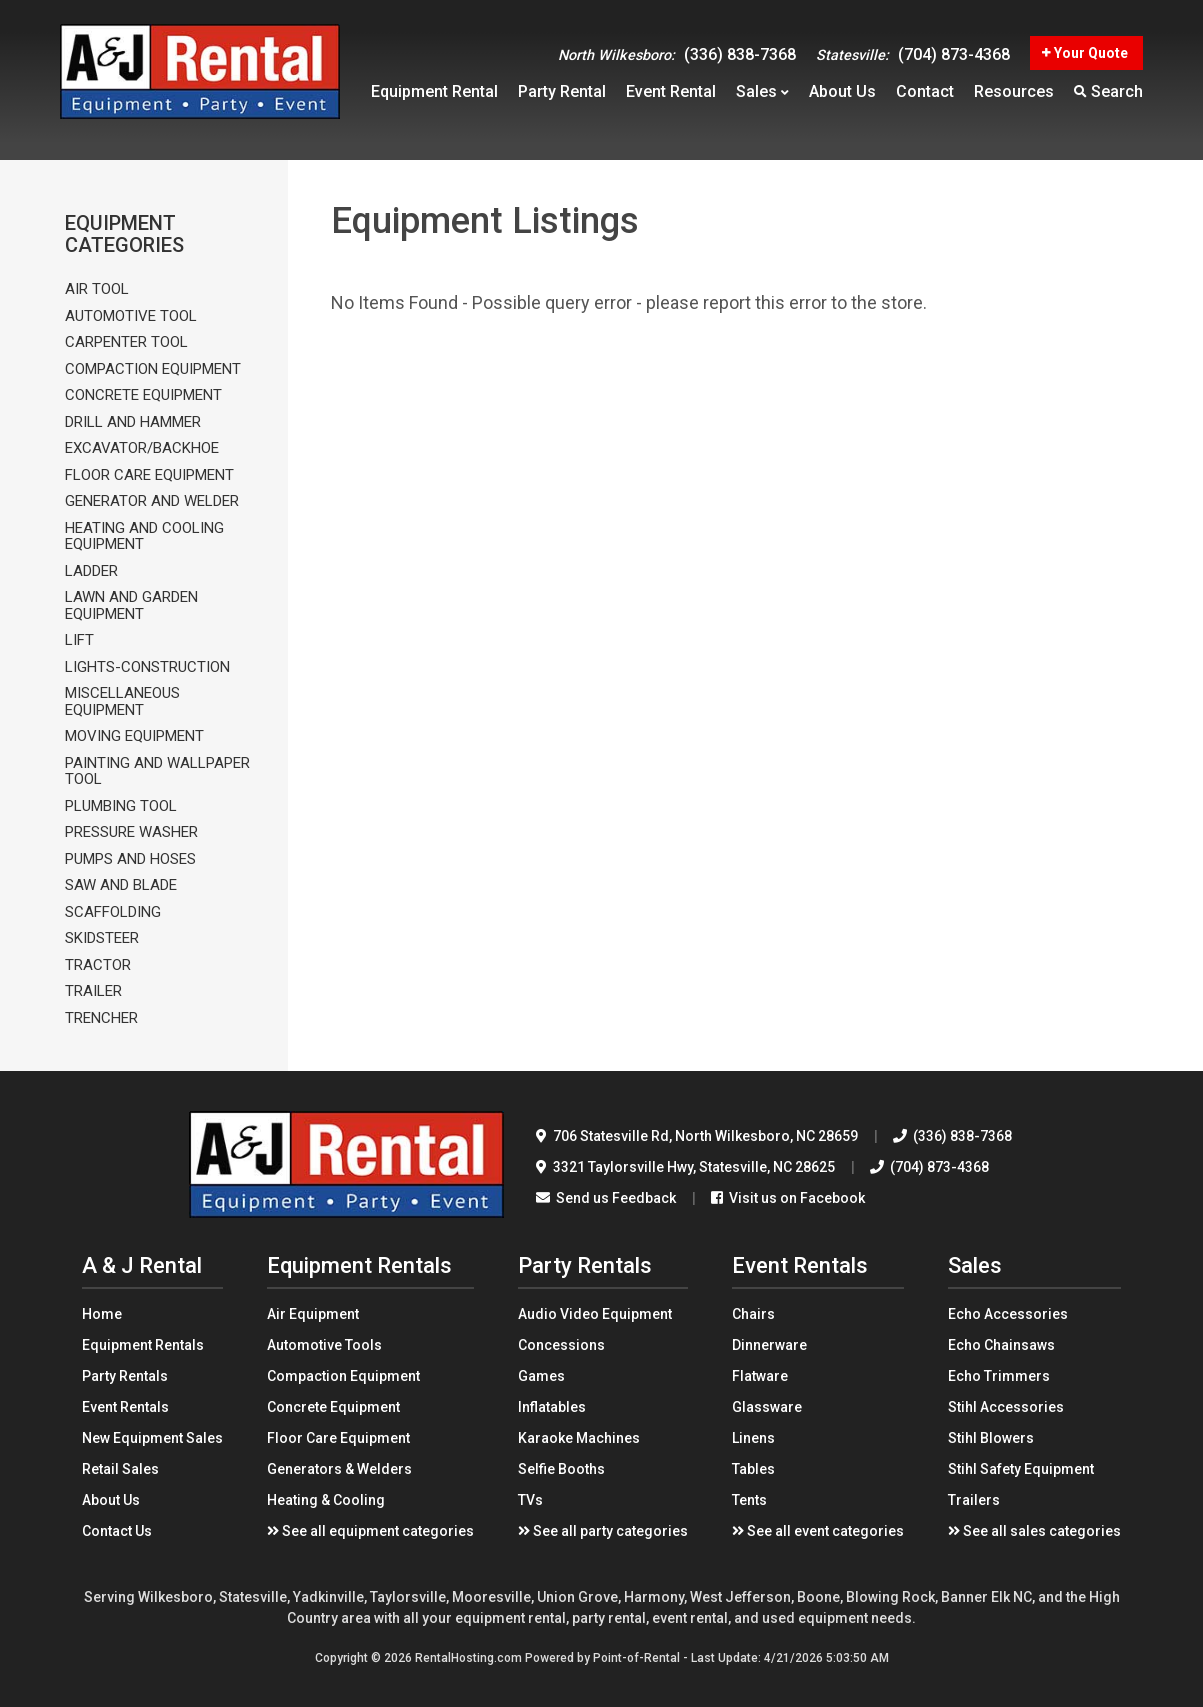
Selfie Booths (561, 1469)
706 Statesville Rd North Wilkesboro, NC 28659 (697, 1136)
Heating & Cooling (326, 1500)
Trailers (974, 1500)
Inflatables (552, 1407)
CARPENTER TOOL (126, 342)
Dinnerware (769, 1345)
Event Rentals (125, 1407)
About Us (111, 1500)
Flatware (760, 1376)
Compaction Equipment (343, 1376)
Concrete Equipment (333, 1407)
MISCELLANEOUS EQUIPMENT (122, 701)
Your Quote (1085, 45)
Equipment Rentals (143, 1345)
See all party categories (603, 1531)
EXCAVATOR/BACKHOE (142, 448)
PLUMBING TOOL (121, 806)
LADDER (91, 571)
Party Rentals (125, 1376)
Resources (1014, 95)
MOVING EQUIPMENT (134, 736)
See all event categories (818, 1531)
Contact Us (117, 1531)
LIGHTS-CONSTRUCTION (147, 667)
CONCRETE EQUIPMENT (143, 395)
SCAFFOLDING (113, 912)
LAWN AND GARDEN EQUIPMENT (131, 605)
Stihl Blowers (991, 1438)
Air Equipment (313, 1314)
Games (541, 1376)
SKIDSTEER (102, 938)
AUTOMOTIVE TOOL (131, 316)
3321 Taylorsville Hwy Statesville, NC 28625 (685, 1167)
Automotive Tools (324, 1345)
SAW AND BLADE (121, 885)
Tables (753, 1469)
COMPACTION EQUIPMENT (153, 369)
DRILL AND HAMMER (133, 422)
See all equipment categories (370, 1531)
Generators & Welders (339, 1469)
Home (102, 1314)
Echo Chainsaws (1001, 1345)
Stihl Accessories (1006, 1407)
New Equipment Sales (152, 1438)
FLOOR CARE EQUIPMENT (149, 475)
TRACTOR (98, 965)
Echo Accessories (1008, 1314)
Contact (925, 95)
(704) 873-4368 (913, 45)
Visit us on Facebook (788, 1198)
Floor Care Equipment (338, 1438)
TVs (530, 1500)
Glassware (767, 1407)
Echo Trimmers (999, 1376)
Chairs (753, 1314)
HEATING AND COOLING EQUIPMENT (144, 536)
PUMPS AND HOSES (130, 859)
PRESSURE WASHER (131, 832)
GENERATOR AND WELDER (152, 501)
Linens (753, 1438)
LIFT (79, 640)
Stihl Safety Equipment (1021, 1469)
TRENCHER (101, 1018)
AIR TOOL (97, 289)
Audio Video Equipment (595, 1314)
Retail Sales (120, 1469)
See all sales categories (1034, 1531)
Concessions (561, 1345)
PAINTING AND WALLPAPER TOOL (157, 771)
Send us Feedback (606, 1198)
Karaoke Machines (579, 1438)
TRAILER (93, 991)
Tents (749, 1500)
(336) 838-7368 (677, 45)
